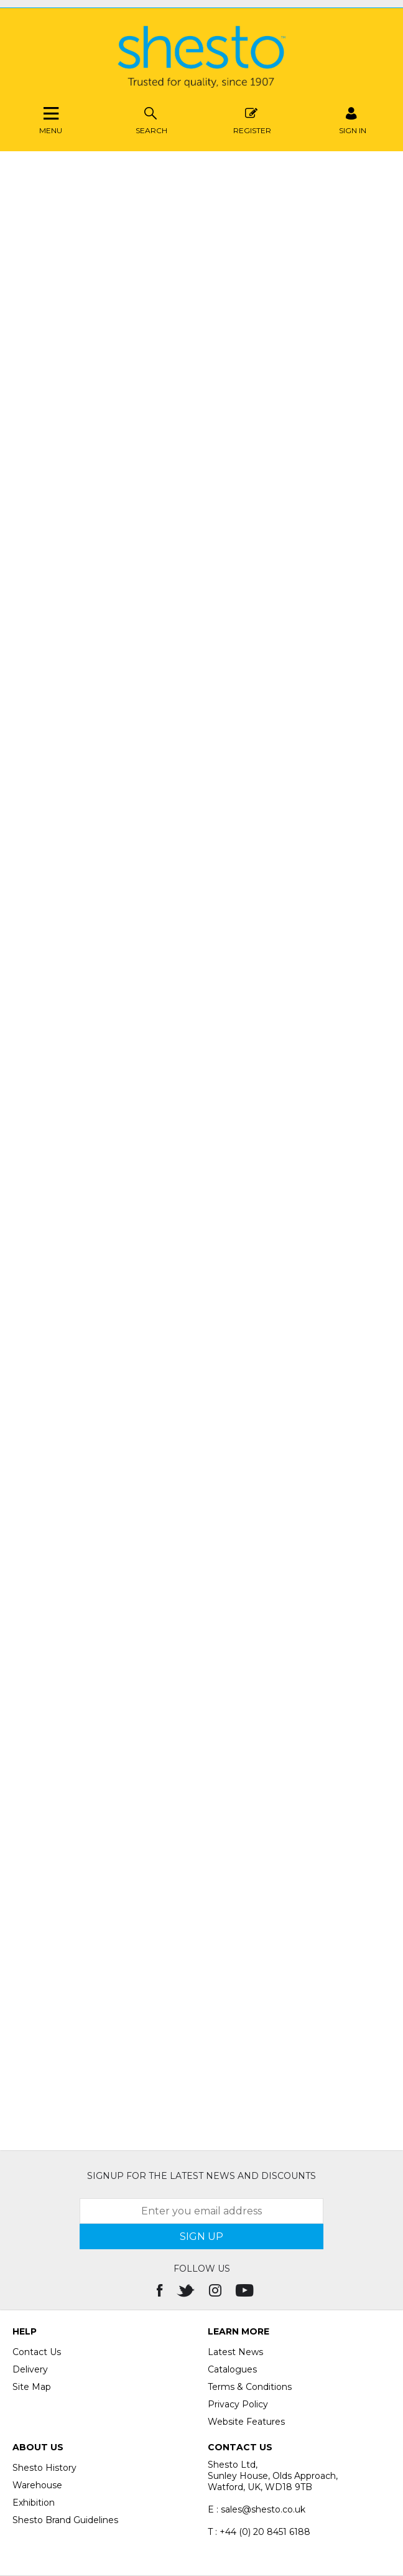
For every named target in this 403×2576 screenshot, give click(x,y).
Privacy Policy (238, 2404)
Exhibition (33, 2502)
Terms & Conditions (250, 2386)
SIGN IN (352, 119)
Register (252, 119)
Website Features (246, 2421)
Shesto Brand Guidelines (65, 2520)
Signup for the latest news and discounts (201, 2175)
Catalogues (232, 2369)
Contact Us (36, 2352)
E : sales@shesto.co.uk (256, 2509)
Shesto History (44, 2467)
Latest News (235, 2352)
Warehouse (37, 2485)
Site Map (31, 2386)
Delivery (30, 2369)
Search (151, 119)
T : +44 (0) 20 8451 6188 (259, 2531)
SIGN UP (201, 2236)
